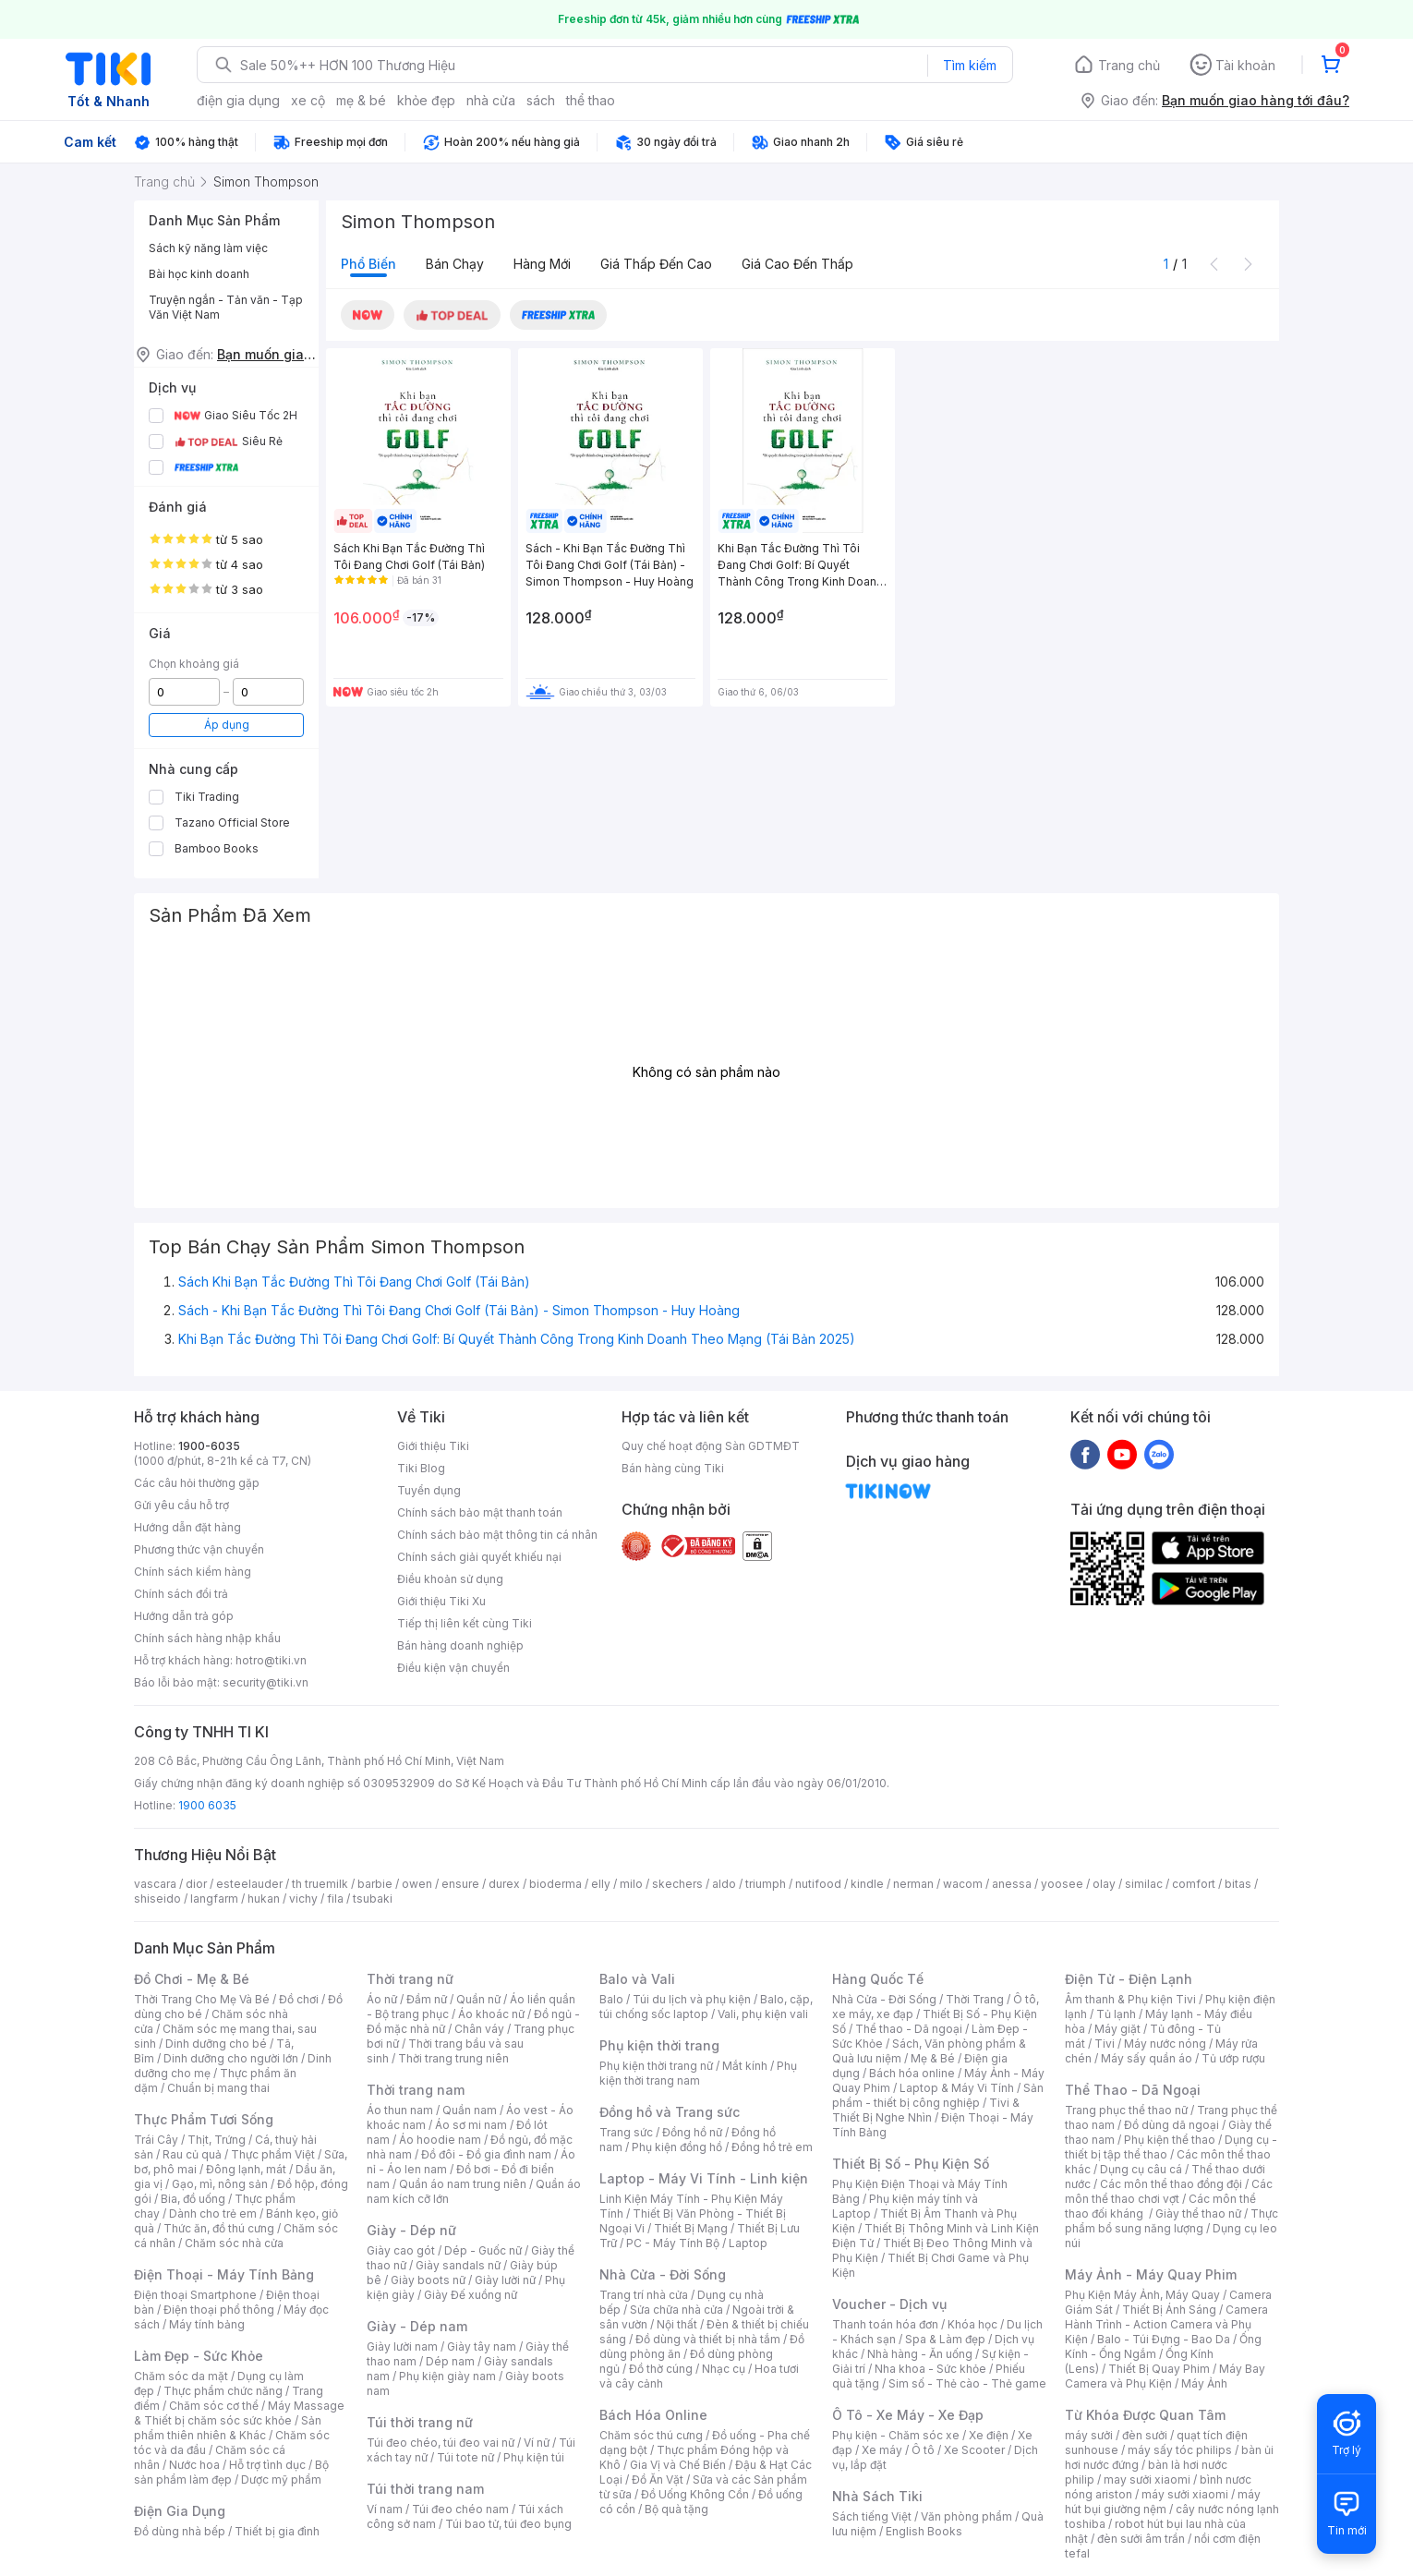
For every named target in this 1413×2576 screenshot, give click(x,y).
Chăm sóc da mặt (181, 2376)
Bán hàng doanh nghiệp (460, 1645)
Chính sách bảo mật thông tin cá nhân (497, 1535)
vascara (155, 1884)
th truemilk (320, 1884)
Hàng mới (542, 264)
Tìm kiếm (969, 65)
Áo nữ (382, 1999)
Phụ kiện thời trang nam (698, 2073)
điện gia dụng (238, 100)
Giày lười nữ (505, 2280)
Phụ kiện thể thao (1169, 2140)
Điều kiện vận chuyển (453, 1668)
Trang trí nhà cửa (643, 2295)
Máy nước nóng (1165, 2043)
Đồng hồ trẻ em (772, 2147)
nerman (913, 1884)
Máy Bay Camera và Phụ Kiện (1165, 2376)
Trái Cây (156, 2140)
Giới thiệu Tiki (433, 1446)
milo (631, 1884)
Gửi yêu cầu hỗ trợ (181, 1505)
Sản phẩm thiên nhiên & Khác (227, 2427)
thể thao (590, 100)
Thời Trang (975, 1999)
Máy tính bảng (207, 2324)
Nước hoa (194, 2465)
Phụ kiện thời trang (659, 2045)
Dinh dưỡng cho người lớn (230, 2058)
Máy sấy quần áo (1146, 2058)
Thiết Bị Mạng (691, 2228)
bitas (1238, 1884)
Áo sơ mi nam (471, 2125)
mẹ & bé (361, 100)
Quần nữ (478, 1999)
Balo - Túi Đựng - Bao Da (1163, 2339)
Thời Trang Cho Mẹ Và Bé (202, 1999)
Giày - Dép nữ (411, 2230)
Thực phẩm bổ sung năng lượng (1171, 2221)
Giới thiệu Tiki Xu (441, 1601)
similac (1144, 1884)
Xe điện (988, 2435)
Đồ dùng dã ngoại (1171, 2125)
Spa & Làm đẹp (945, 2339)
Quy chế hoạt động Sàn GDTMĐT (711, 1446)
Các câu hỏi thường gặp (197, 1483)
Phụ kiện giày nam (447, 2376)
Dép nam (450, 2361)
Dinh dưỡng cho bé (216, 2043)
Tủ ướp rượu (1233, 2058)
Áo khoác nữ (491, 2014)
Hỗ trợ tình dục (267, 2465)
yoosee (1062, 1884)
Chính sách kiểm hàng (192, 1571)
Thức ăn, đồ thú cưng (218, 2228)
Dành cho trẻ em (213, 2213)
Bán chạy (455, 264)
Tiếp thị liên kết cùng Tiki (464, 1623)
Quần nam (469, 2110)
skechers (677, 1884)
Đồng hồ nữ (692, 2132)
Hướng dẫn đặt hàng (187, 1527)
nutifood (818, 1884)
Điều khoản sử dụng (450, 1579)
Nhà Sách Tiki (877, 2496)
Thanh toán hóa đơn (885, 2324)
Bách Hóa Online (653, 2415)
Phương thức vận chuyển (199, 1549)
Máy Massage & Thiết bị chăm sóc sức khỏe (239, 2413)
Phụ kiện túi (533, 2457)
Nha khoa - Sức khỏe (930, 2369)
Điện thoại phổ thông (218, 2309)
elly (600, 1884)
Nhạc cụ (723, 2369)
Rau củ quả (192, 2154)
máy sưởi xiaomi (1184, 2494)
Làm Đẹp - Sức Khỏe (198, 2356)
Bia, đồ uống (193, 2199)
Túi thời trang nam (425, 2489)
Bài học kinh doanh (199, 274)
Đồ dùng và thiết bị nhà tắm (707, 2339)
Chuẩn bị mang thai (218, 2088)
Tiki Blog (421, 1468)
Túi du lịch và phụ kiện (692, 1999)
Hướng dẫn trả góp (184, 1616)
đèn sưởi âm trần (1141, 2539)
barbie (374, 1884)
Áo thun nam (400, 2110)
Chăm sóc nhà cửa (234, 2243)
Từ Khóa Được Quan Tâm (1145, 2415)
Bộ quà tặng (676, 2509)
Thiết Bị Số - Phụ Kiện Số (910, 2163)
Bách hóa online (912, 2073)
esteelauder (249, 1884)
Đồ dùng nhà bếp (179, 2531)
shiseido (157, 1898)
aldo (724, 1884)
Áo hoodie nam (440, 2140)
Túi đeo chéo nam (460, 2509)
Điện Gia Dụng (179, 2511)
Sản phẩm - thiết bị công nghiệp (938, 2095)
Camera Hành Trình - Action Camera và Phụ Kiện (1166, 2324)
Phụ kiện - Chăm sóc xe (896, 2435)
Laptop (748, 2243)
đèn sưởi (1144, 2435)
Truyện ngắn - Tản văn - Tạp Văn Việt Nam (226, 307)
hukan (264, 1898)
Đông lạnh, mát (246, 2169)
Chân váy (479, 2029)
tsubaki (372, 1898)
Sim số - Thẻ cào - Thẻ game (967, 2383)
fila (335, 1898)
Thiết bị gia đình (277, 2531)
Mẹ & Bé (933, 2058)
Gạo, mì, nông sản (220, 2184)
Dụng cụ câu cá (1141, 2169)
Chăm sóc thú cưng (651, 2435)
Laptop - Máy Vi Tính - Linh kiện (703, 2178)
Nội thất (677, 2324)
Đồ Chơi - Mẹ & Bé (191, 1979)
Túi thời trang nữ (420, 2422)
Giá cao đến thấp (797, 264)
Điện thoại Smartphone (195, 2295)
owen (417, 1884)
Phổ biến (368, 264)
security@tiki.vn (265, 1682)
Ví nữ (537, 2442)
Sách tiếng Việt (872, 2516)
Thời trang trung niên (453, 2058)
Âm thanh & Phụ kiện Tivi (1130, 1999)
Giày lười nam (402, 2346)
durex (504, 1884)
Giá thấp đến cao (656, 264)
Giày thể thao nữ (1198, 2213)
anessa (1012, 1884)
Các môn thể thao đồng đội (1171, 2184)
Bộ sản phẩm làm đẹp (231, 2472)
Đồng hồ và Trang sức (669, 2112)
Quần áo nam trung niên (462, 2184)
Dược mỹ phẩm (281, 2479)
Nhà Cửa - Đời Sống (662, 2274)
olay (1104, 1884)
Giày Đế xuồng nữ (470, 2295)
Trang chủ (1129, 65)
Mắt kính (744, 2066)
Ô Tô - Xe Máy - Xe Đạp (908, 2415)
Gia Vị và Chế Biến (678, 2465)
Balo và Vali (637, 1979)
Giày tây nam (481, 2346)
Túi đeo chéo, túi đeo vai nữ (440, 2442)
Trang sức (626, 2132)
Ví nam (385, 2509)
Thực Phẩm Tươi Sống (203, 2119)
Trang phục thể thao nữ (1126, 2110)
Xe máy (882, 2450)
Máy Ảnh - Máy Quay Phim (1151, 2274)
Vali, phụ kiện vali (763, 2014)
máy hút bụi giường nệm (1163, 2501)
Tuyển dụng (429, 1490)
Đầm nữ (426, 1999)
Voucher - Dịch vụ (889, 2304)
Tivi (1104, 2043)
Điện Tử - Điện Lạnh (1128, 1979)
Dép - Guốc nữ (483, 2250)
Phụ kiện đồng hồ (677, 2147)
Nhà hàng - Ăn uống (919, 2354)
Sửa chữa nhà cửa (676, 2309)
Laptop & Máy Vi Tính (957, 2088)
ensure (460, 1884)
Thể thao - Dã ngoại (908, 2029)
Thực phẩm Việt (273, 2154)
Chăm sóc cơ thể (214, 2406)
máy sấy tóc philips (1180, 2450)
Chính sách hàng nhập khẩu (207, 1638)
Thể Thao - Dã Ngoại (1133, 2090)
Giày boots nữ (428, 2280)
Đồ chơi (299, 1999)
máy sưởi (1089, 2435)
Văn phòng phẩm (966, 2516)
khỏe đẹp (426, 100)
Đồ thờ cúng (661, 2369)
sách (540, 100)
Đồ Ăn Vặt (657, 2479)
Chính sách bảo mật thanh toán (479, 1512)
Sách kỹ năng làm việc (208, 248)
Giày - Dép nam (417, 2326)
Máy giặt (1117, 2029)
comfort (1193, 1884)
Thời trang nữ (410, 1979)
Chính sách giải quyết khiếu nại (479, 1557)
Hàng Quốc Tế (878, 1979)
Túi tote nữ (465, 2457)
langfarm (214, 1898)
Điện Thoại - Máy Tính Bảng (224, 2274)
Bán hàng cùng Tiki (673, 1468)
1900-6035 (209, 1446)
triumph (765, 1884)
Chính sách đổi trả (181, 1594)
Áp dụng (226, 725)
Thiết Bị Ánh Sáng (1169, 2309)
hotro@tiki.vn (271, 1660)
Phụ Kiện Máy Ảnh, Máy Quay (1142, 2295)
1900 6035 (207, 1805)
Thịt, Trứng (216, 2140)
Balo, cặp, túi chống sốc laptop (706, 2006)
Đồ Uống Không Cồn (695, 2494)
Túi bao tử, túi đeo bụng (508, 2524)
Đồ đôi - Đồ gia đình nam (486, 2154)
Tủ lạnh (1116, 2014)
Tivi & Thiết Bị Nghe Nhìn (926, 2110)
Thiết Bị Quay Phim (1159, 2369)
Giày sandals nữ (458, 2265)
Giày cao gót (401, 2250)
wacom (963, 1884)
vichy (303, 1898)
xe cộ (308, 100)
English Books (924, 2531)
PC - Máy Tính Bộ (672, 2243)
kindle (867, 1884)
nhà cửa (490, 100)
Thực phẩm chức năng (223, 2391)
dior (196, 1884)
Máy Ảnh (1204, 2383)
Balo (611, 1999)
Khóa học (972, 2324)
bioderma (555, 1884)
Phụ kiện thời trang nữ (656, 2066)
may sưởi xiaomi (1147, 2479)
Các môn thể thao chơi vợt (1169, 2191)
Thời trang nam (416, 2090)
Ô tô (923, 2450)
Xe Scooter (974, 2450)
